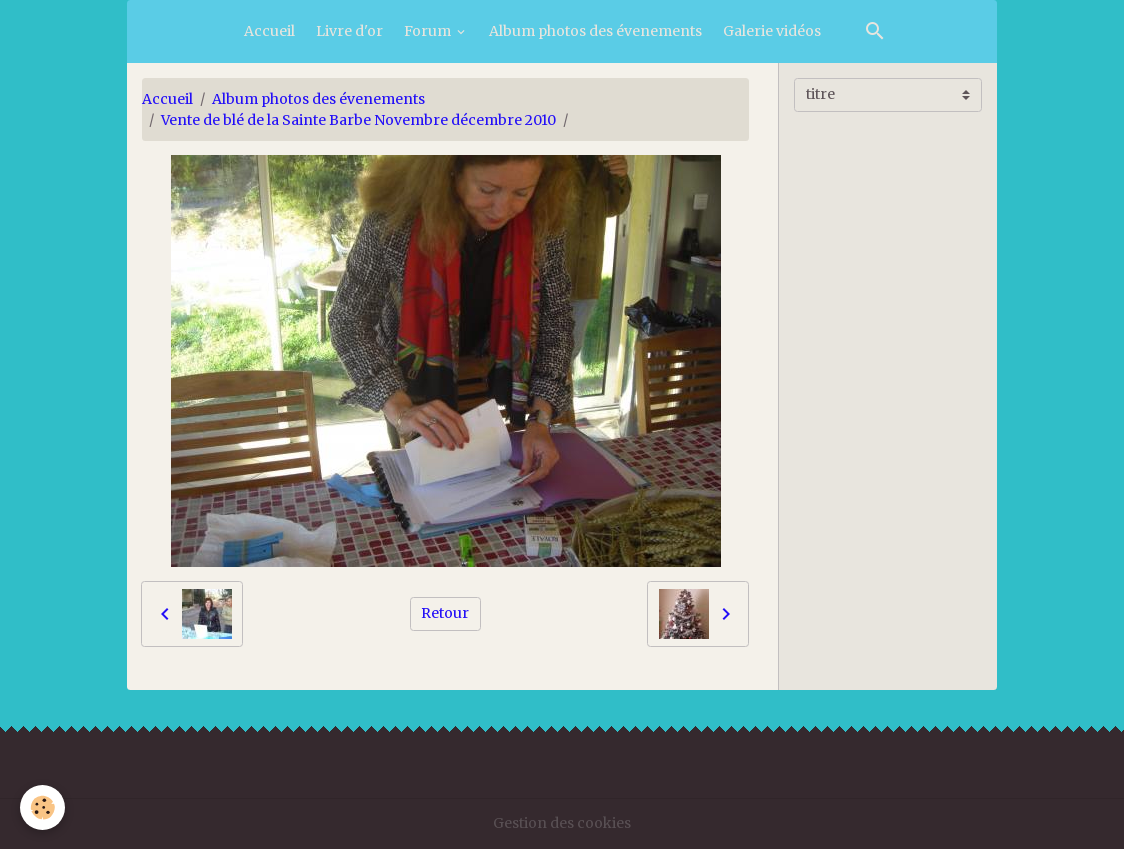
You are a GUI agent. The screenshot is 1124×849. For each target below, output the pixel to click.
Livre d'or (349, 31)
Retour (445, 613)
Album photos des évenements (595, 31)
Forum (429, 31)
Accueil (269, 31)
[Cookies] (42, 807)
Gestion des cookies (562, 823)
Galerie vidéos (772, 31)
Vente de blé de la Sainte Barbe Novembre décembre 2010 (358, 120)
